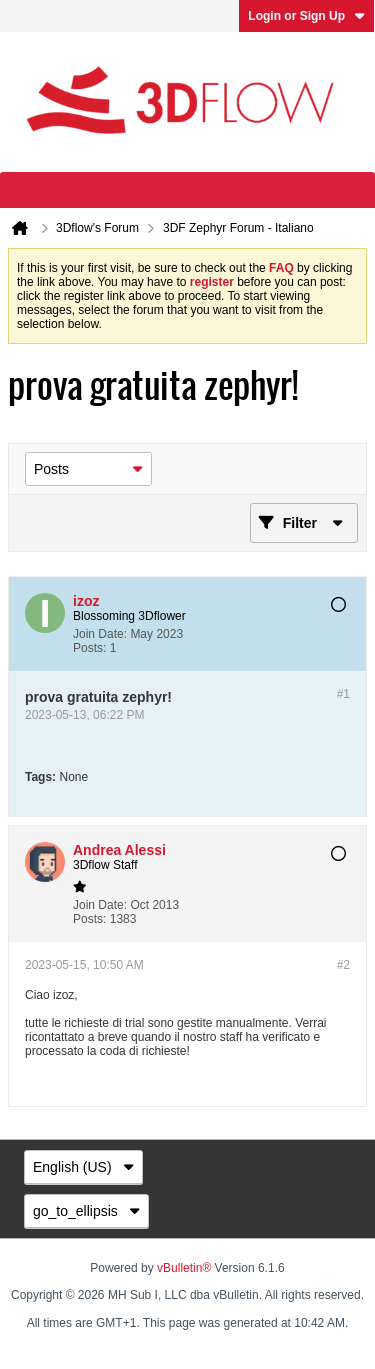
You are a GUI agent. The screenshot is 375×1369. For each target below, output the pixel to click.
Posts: (89, 648)
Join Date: (100, 634)
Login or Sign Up (306, 16)
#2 (343, 965)
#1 (343, 694)
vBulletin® (184, 1268)
